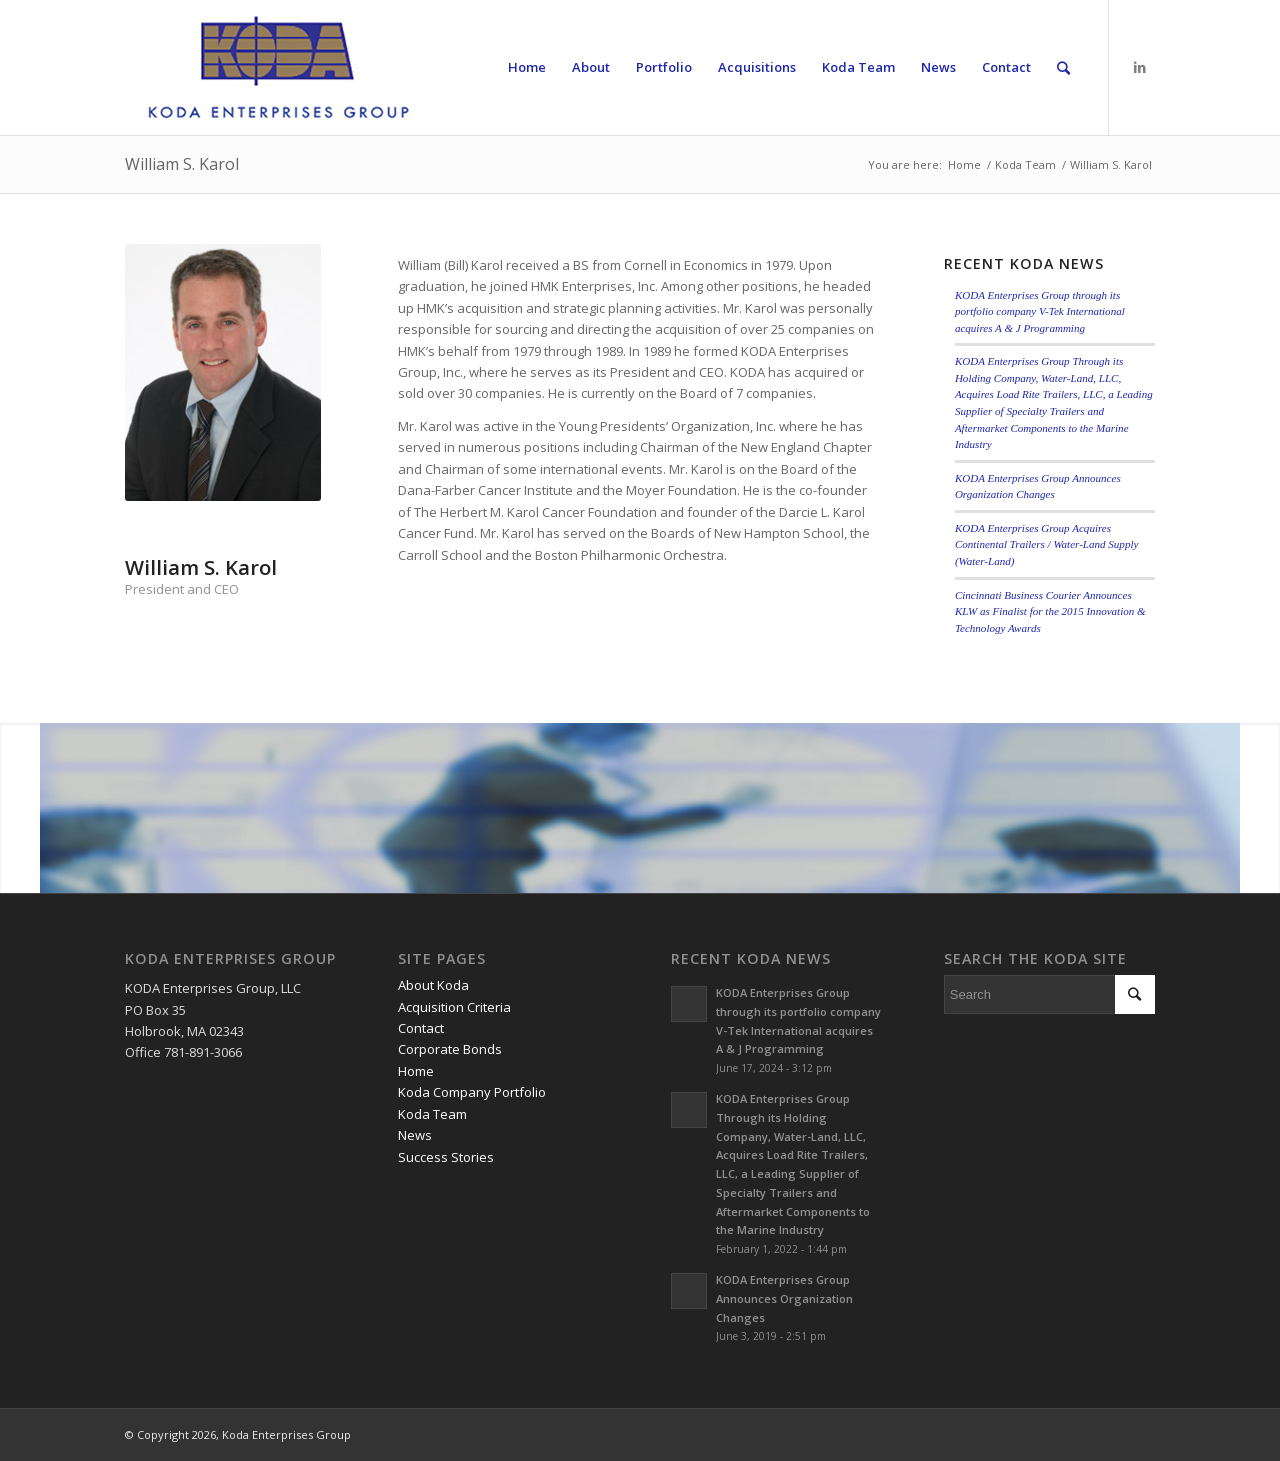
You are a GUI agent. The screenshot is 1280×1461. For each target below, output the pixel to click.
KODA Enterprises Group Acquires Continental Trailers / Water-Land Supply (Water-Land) (1047, 544)
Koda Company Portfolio (472, 1092)
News (415, 1135)
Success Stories (446, 1157)
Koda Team (1025, 164)
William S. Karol (182, 164)
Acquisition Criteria (454, 1007)
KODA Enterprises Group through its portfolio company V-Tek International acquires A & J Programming (1040, 311)
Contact (421, 1028)
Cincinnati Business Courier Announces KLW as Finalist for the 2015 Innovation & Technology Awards (1050, 611)
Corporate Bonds (450, 1049)
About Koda (433, 985)
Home (964, 164)
